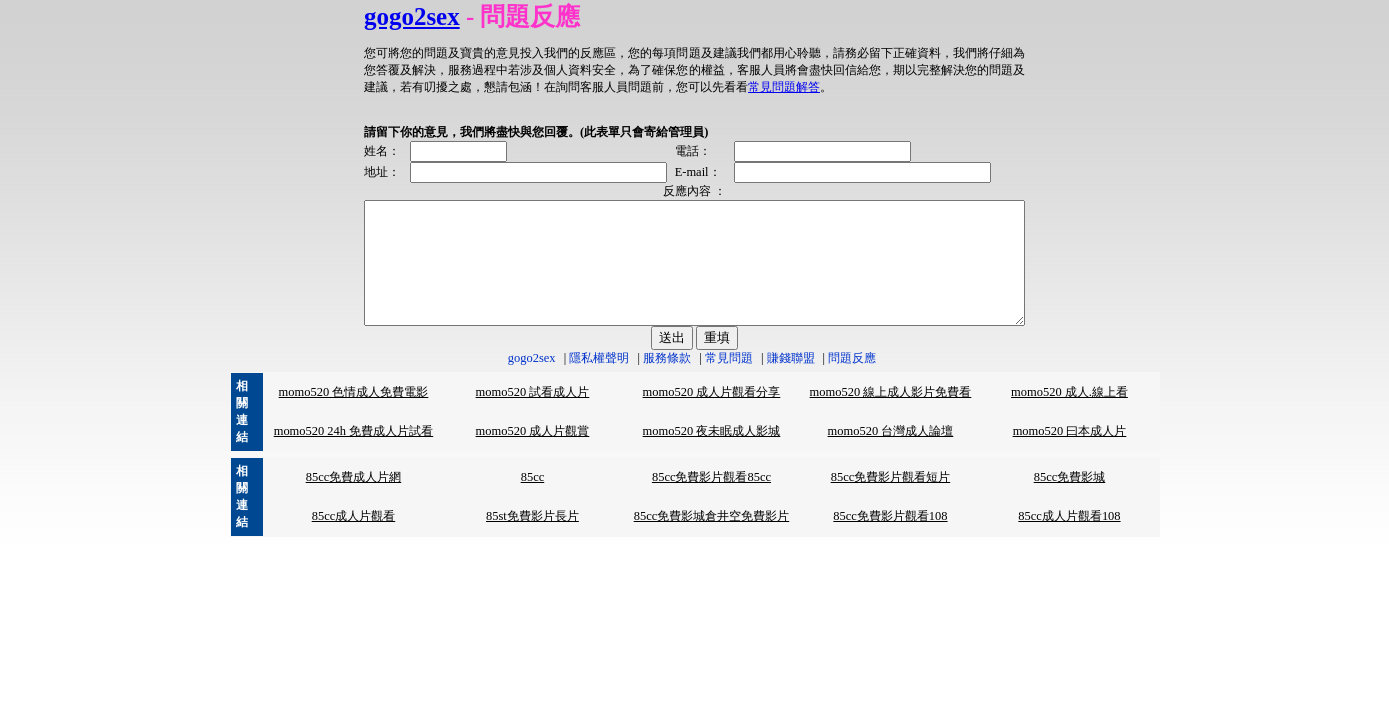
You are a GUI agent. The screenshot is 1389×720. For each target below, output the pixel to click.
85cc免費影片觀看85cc (711, 501)
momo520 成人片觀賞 (533, 455)
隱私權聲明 (599, 382)
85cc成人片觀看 (354, 540)
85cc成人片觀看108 (1069, 540)
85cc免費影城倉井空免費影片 (712, 540)
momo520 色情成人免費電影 (354, 416)
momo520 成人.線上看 (1069, 416)
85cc (533, 501)
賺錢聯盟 (791, 382)
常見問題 (729, 382)
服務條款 (667, 382)
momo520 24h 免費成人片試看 (354, 455)
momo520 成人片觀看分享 (712, 416)
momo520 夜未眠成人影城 (712, 455)
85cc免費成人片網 (354, 501)
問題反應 (852, 382)
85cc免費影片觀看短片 (891, 501)
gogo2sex (372, 16)
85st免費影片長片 (532, 540)
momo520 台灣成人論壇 (891, 455)
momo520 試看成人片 (533, 416)
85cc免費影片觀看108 (890, 540)
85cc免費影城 (1070, 501)
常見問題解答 (612, 87)
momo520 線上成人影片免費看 (891, 416)
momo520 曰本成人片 (1070, 455)
